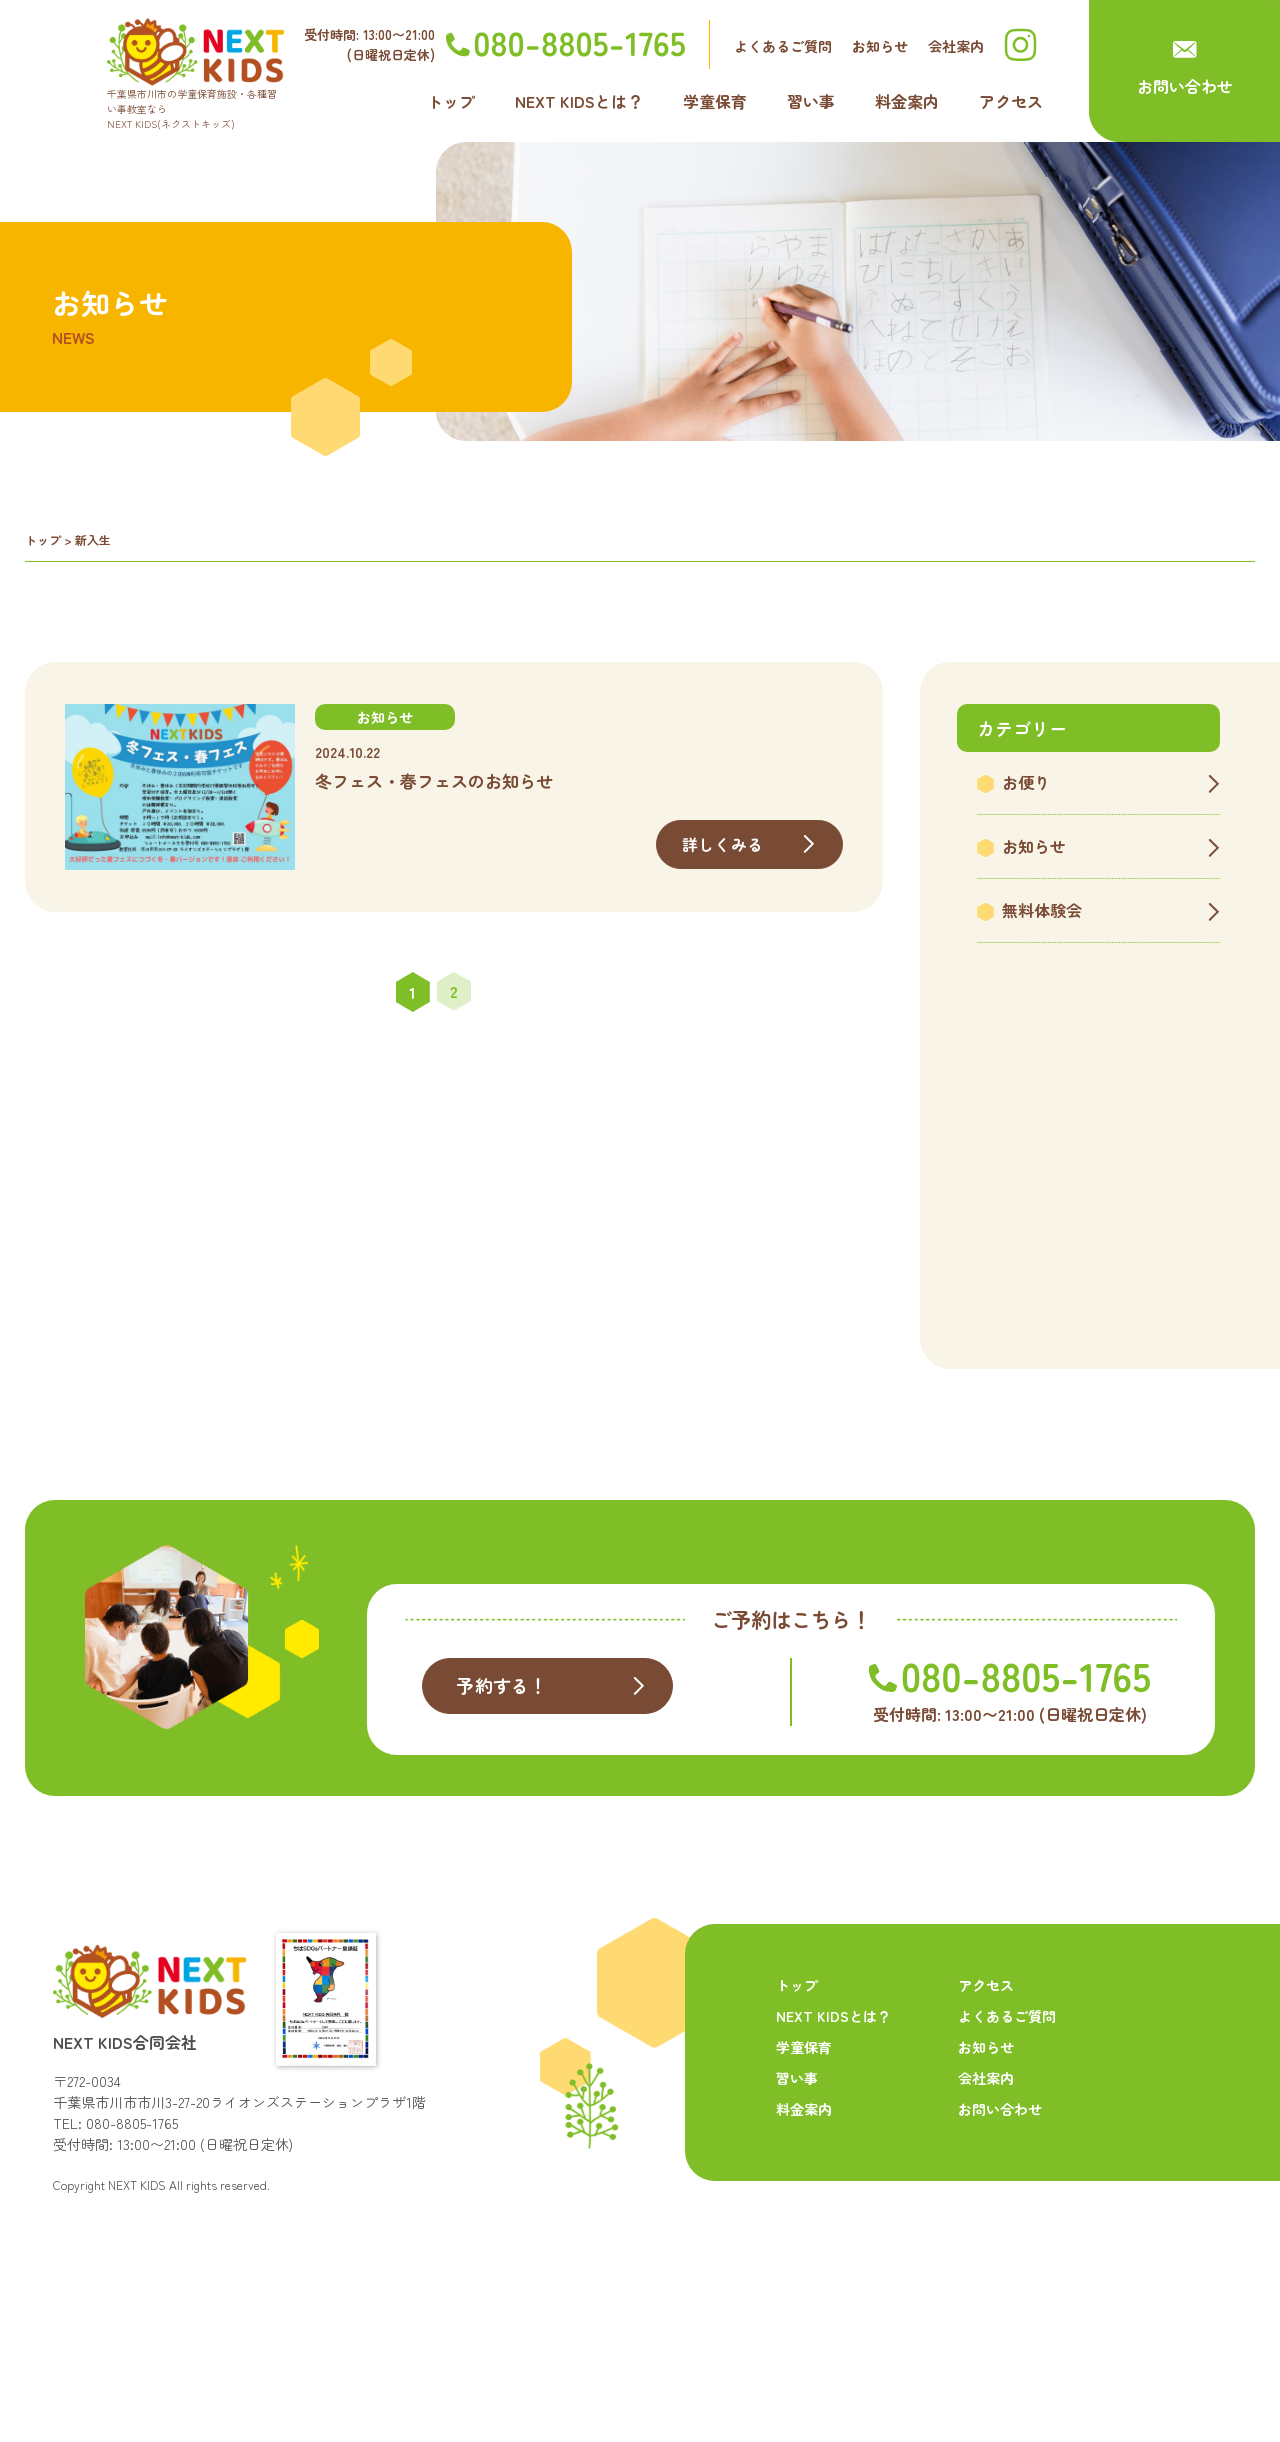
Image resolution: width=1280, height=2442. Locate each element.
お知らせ (880, 46)
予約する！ (504, 1804)
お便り (1026, 782)
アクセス (1011, 101)
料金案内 (907, 101)
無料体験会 (1042, 910)
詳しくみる (722, 844)
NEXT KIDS (137, 2301)
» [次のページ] (495, 992)
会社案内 (956, 46)
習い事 (811, 101)
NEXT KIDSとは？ (579, 101)
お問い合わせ (1185, 86)
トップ (451, 101)
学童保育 (715, 101)
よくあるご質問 (783, 46)
